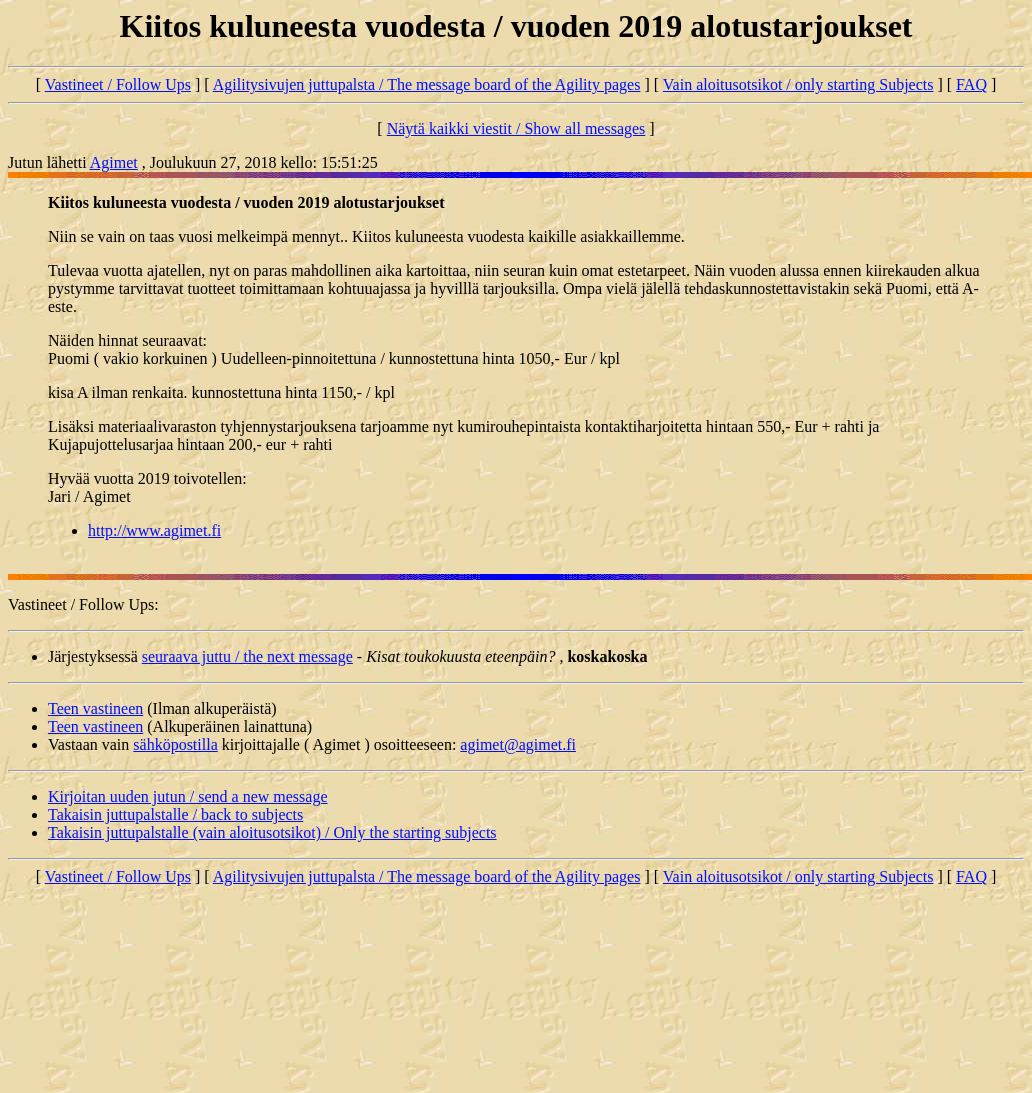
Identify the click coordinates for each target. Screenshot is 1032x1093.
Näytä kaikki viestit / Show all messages (516, 128)
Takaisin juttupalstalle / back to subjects (175, 814)
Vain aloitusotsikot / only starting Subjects (798, 84)
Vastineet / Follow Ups (118, 84)
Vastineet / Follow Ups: (83, 604)
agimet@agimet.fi (518, 744)
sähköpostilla (175, 744)
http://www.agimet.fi (154, 530)
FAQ (971, 84)
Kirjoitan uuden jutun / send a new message (188, 796)
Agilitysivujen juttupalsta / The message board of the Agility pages (427, 84)
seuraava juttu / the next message (247, 656)
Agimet (114, 162)
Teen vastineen (95, 708)
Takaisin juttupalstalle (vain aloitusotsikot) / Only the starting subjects (272, 832)
